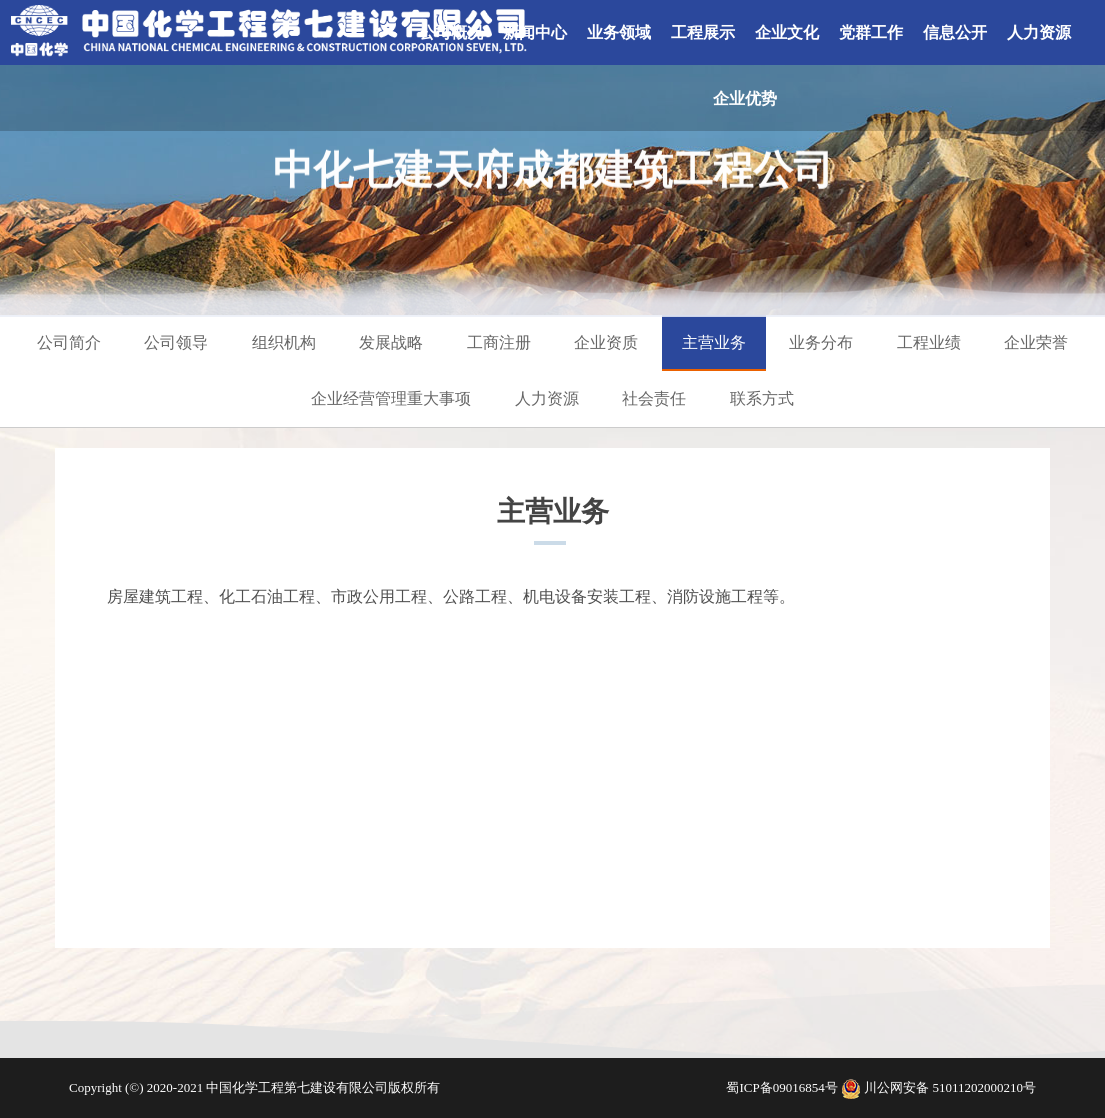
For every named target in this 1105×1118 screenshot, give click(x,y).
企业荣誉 (1036, 342)
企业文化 (787, 32)
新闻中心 (535, 32)
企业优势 (745, 98)
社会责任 (654, 398)
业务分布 (821, 342)
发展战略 (391, 342)
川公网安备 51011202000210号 (950, 1087)
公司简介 (69, 342)
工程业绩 (929, 342)
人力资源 (1039, 32)
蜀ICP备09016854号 (783, 1087)
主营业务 (714, 342)
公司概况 (451, 32)
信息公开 (955, 32)
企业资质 (606, 342)
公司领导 (176, 342)
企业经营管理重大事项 (391, 398)
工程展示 (703, 32)
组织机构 (284, 342)
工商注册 (499, 342)
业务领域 (619, 32)
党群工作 (871, 32)
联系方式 (762, 398)
